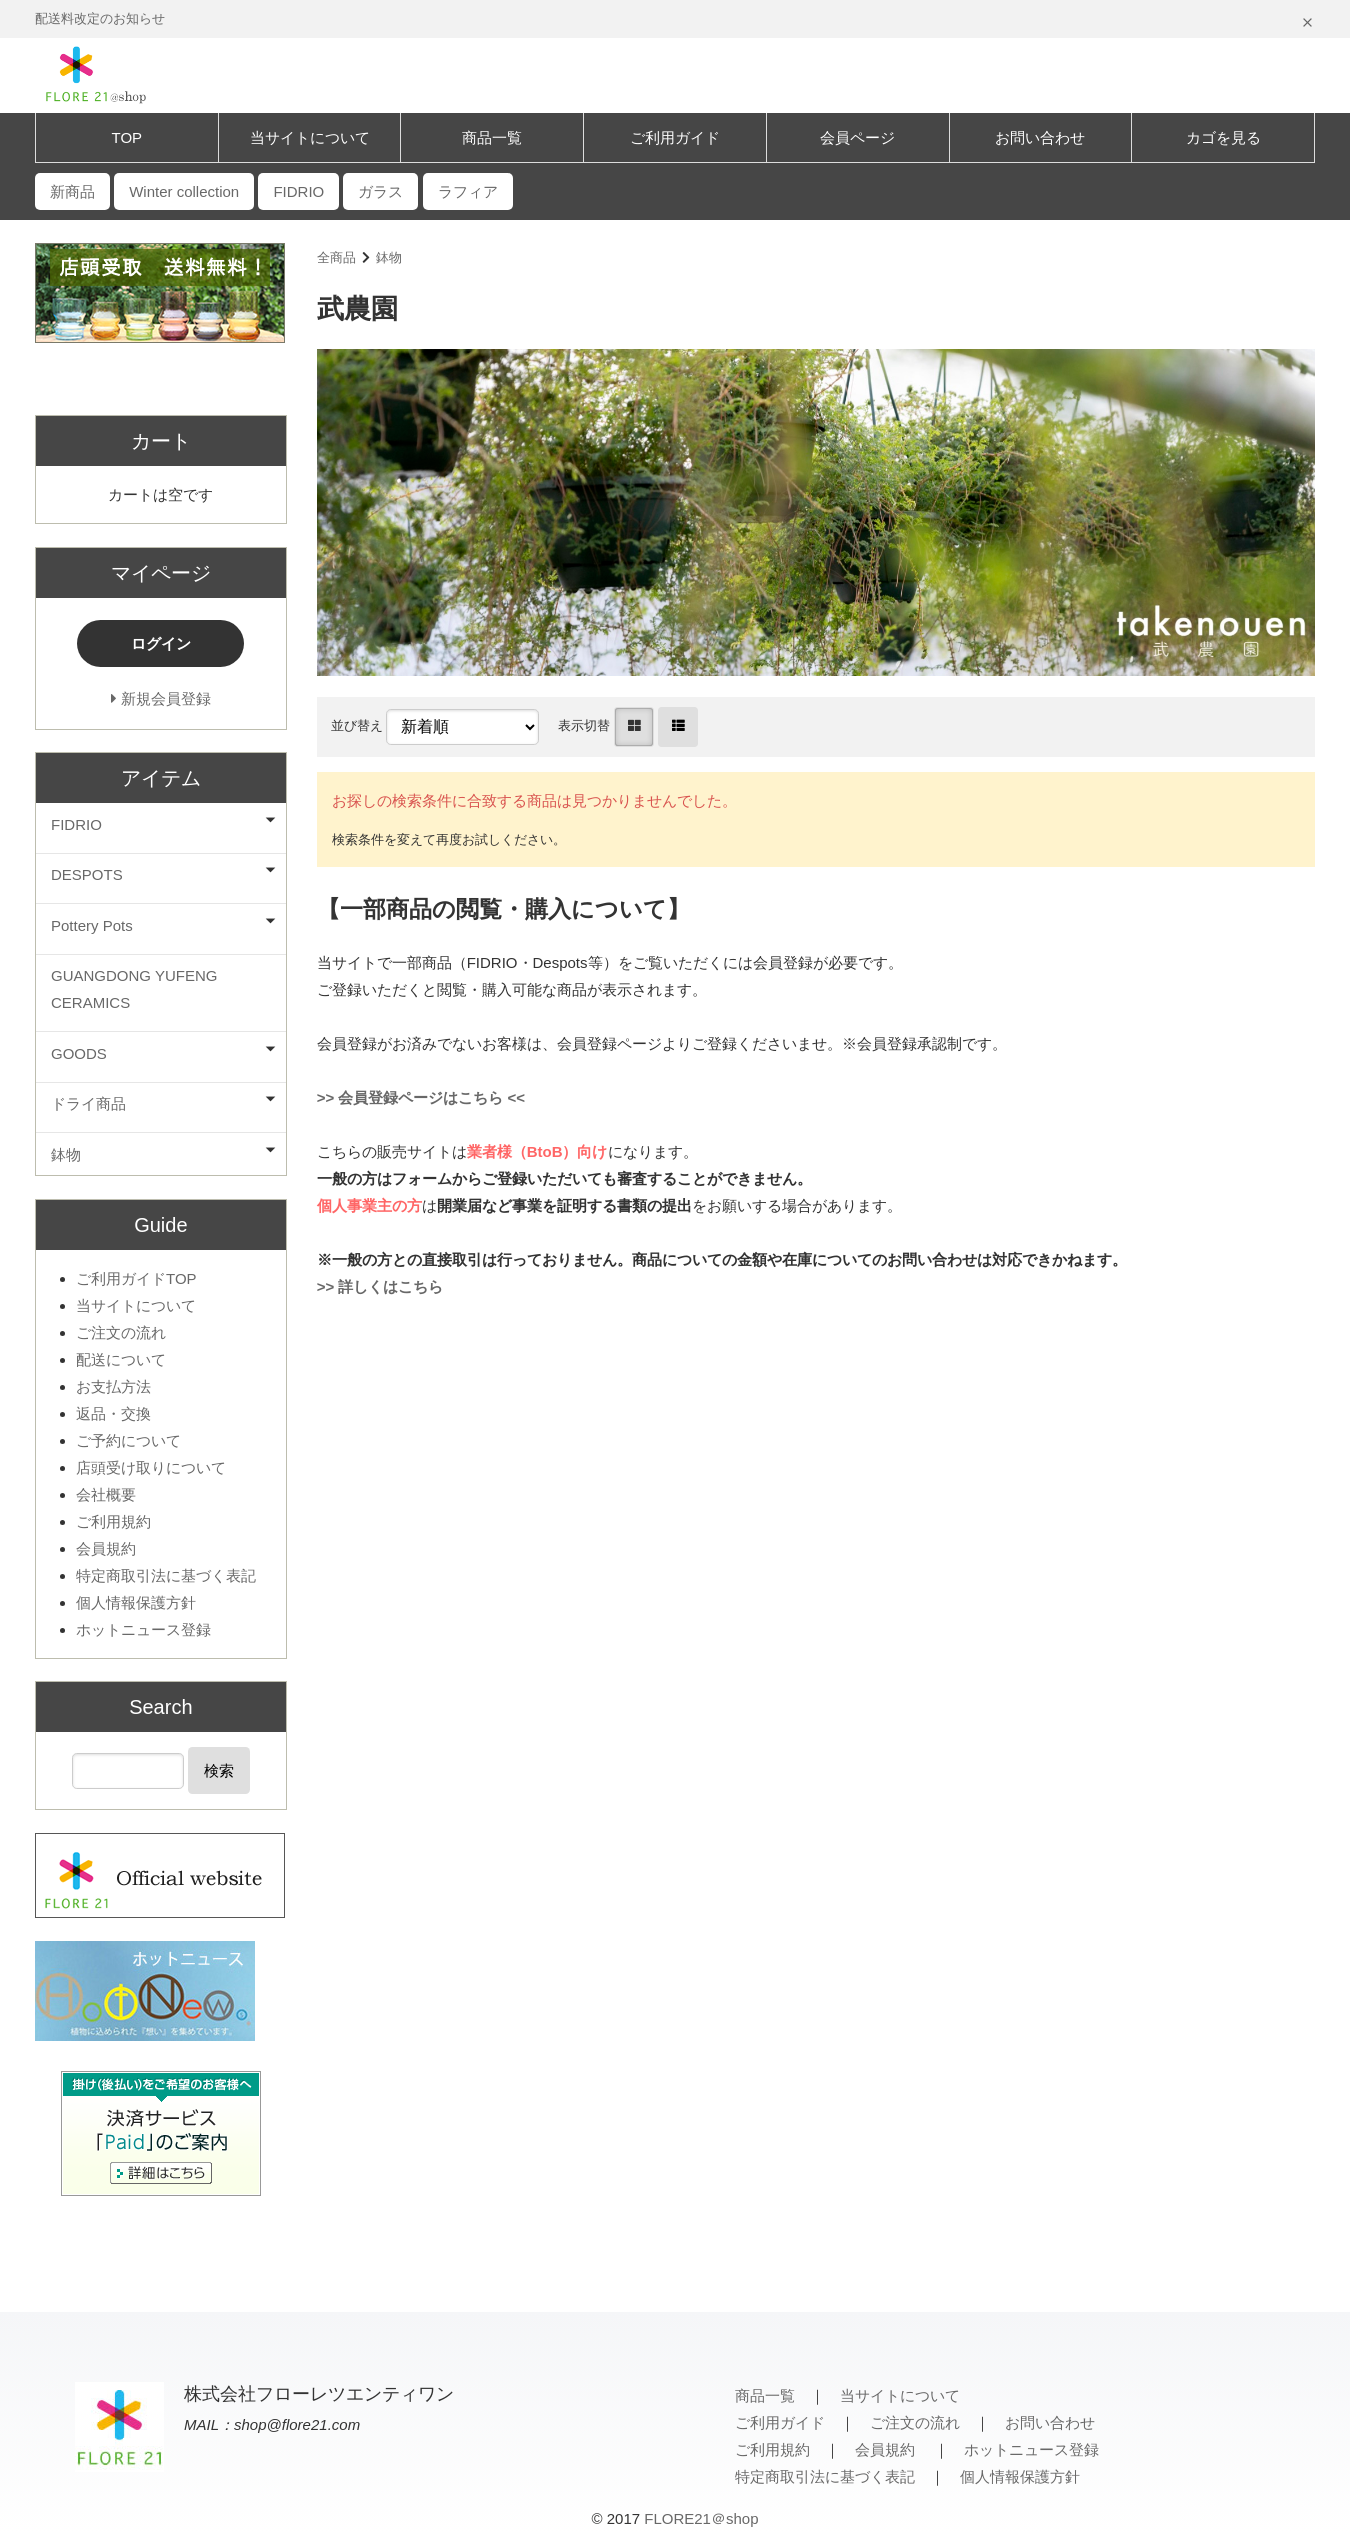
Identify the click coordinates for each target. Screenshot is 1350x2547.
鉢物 (389, 257)
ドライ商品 (88, 1103)
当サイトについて (310, 137)
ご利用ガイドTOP (136, 1278)
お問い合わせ (1040, 137)
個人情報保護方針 (136, 1602)
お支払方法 (113, 1386)
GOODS (79, 1053)
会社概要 (106, 1494)
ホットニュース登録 (143, 1629)
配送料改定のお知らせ (100, 18)
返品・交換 (113, 1413)
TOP (127, 137)
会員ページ (857, 137)
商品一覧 (492, 137)
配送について (121, 1359)
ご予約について (128, 1440)
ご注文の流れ (121, 1332)
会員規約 (106, 1548)
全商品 (336, 257)
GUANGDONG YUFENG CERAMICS (134, 989)
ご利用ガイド (675, 137)
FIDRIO (76, 824)
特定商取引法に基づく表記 (166, 1575)
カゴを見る (1223, 137)
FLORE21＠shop (701, 2518)
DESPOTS (87, 874)
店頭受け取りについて (151, 1467)
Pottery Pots (92, 925)
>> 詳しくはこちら (380, 1286)
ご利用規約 (113, 1521)
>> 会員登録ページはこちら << (421, 1097)
